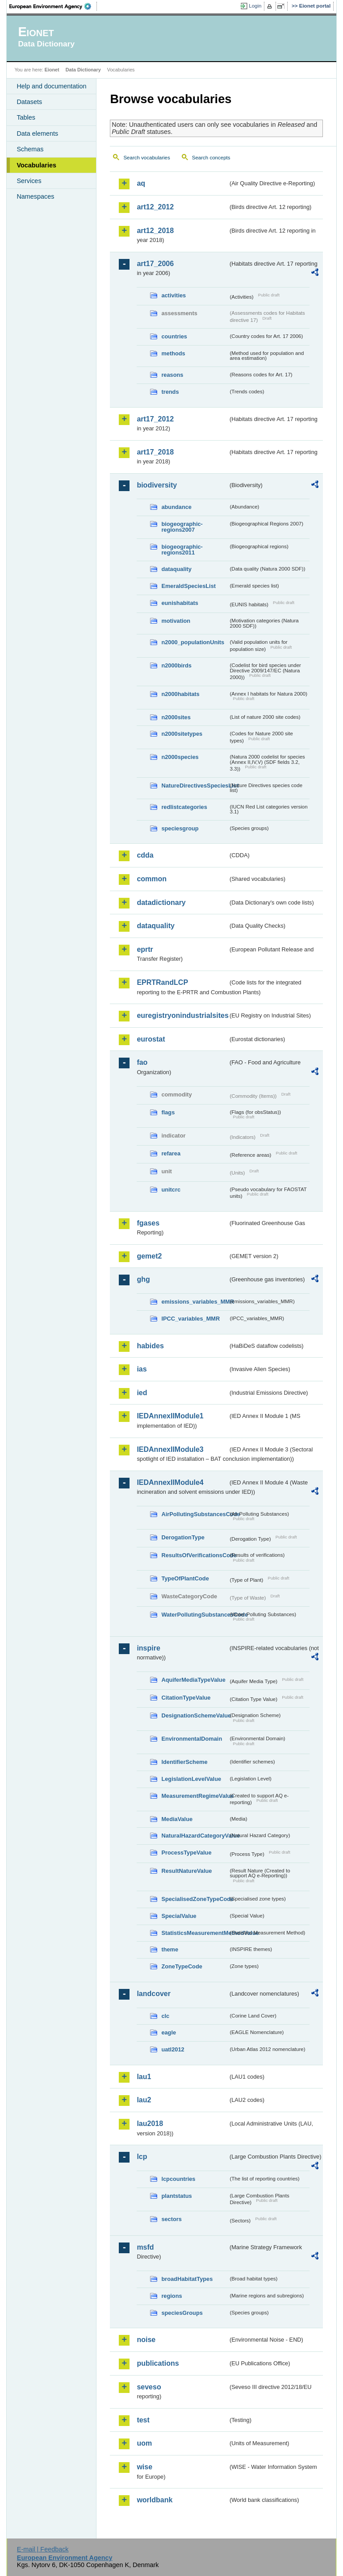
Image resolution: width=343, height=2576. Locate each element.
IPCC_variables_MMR (190, 1318)
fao (142, 1062)
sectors (171, 2219)
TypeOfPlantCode (185, 1578)
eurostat (151, 1039)
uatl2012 (172, 2049)
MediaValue (176, 1819)
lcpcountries (178, 2179)
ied (142, 1392)
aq (141, 183)
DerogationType (182, 1537)
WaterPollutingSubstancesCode (194, 1614)
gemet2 (149, 1256)
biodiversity (157, 485)
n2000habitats (180, 694)
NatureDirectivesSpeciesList (194, 785)
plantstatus (176, 2196)
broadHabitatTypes (187, 2279)
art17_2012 (155, 419)
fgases (148, 1223)
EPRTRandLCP (162, 982)
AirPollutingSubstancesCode (194, 1514)
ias (141, 1369)
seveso (149, 2387)
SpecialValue (178, 1916)
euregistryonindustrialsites (182, 1015)
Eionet (52, 69)
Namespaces (35, 196)
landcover (154, 1993)
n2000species (179, 757)
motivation (175, 620)
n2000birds (176, 665)
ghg (143, 1279)
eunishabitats (179, 603)
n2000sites (175, 717)
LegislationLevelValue (191, 1779)
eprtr (145, 949)
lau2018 (150, 2123)
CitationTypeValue (185, 1697)
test (143, 2420)
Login (255, 5)
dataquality (176, 569)
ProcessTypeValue (186, 1852)
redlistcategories (184, 807)
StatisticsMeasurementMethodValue (194, 1933)
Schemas (30, 149)
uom (144, 2443)
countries (174, 336)
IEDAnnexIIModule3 (170, 1449)
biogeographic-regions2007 (181, 527)
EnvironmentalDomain (191, 1738)
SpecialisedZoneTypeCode (194, 1899)
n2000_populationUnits (192, 642)
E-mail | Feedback (43, 2549)
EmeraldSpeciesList (188, 586)
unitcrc (170, 1189)
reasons (172, 374)
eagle (168, 2032)
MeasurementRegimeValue (194, 1795)
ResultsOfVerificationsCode (194, 1555)
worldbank (154, 2500)
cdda (145, 855)
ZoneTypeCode (181, 1966)
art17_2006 (155, 263)
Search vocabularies (146, 157)
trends (170, 391)
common (152, 879)
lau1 (144, 2076)
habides (150, 1346)
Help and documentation (51, 86)
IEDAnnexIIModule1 (170, 1416)
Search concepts (211, 157)
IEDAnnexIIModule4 (170, 1482)
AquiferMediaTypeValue (193, 1679)
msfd (145, 2247)
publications (158, 2363)
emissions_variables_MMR (194, 1301)
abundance (176, 507)
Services (29, 180)
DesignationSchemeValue (194, 1715)
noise (146, 2339)
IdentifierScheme (184, 1762)
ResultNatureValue (186, 1870)
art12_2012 (155, 207)
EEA (53, 6)
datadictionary (161, 902)
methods (173, 353)
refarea (170, 1153)
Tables (26, 117)
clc (165, 2016)
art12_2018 (155, 230)
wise (144, 2467)
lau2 (144, 2100)
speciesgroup (179, 828)
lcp (142, 2156)
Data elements (37, 133)
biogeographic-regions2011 (181, 549)
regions (171, 2296)
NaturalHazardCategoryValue (194, 1835)
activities (173, 295)
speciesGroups (181, 2312)
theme (169, 1949)
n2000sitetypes (181, 733)
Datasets (29, 101)
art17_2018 (155, 452)
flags (168, 1112)
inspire (148, 1648)
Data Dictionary (83, 69)
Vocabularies (36, 165)
